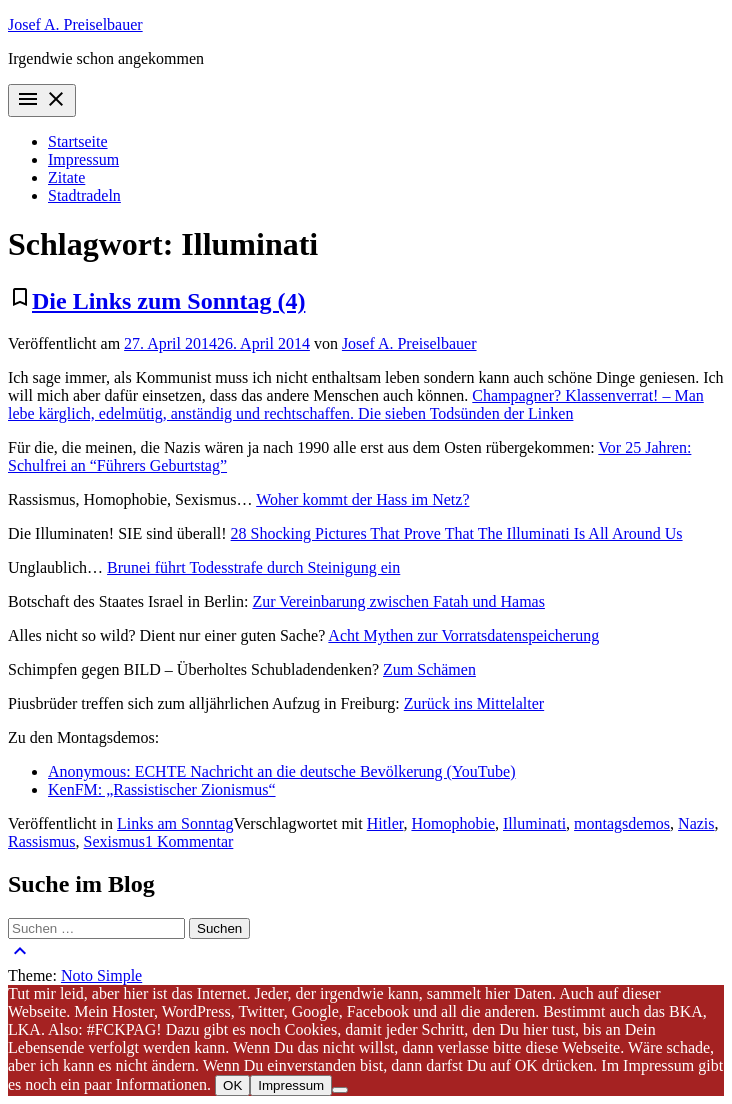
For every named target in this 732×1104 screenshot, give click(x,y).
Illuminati (534, 823)
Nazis (696, 823)
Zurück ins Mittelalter (474, 703)
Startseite (78, 141)
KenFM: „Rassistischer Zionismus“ (162, 789)
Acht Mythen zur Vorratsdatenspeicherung (463, 635)
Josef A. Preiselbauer (75, 24)
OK (232, 1085)
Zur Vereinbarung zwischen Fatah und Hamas (398, 601)
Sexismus (114, 841)
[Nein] (340, 1090)
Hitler (385, 823)
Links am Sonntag (175, 823)
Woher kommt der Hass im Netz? (362, 499)
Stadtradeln (84, 195)
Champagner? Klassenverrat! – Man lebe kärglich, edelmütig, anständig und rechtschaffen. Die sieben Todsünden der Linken (356, 404)
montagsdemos (622, 823)
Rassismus (42, 841)
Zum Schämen (429, 669)
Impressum (83, 159)
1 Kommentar (189, 841)
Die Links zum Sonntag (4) (168, 301)
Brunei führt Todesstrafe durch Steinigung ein (253, 567)
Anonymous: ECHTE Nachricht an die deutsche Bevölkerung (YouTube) (282, 771)
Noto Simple (101, 975)
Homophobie (453, 823)
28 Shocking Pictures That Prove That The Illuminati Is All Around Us (457, 533)
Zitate (66, 177)
